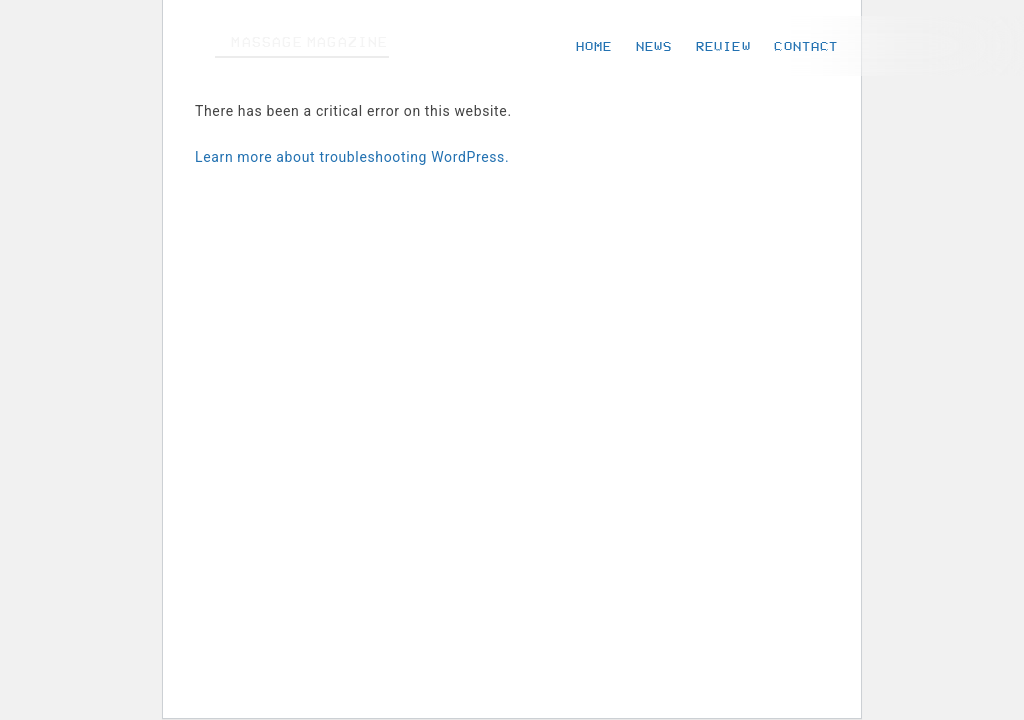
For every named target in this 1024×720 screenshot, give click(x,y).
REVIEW (723, 46)
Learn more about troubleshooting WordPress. (352, 157)
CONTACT (806, 46)
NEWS (654, 46)
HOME (594, 46)
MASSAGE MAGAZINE (309, 42)
